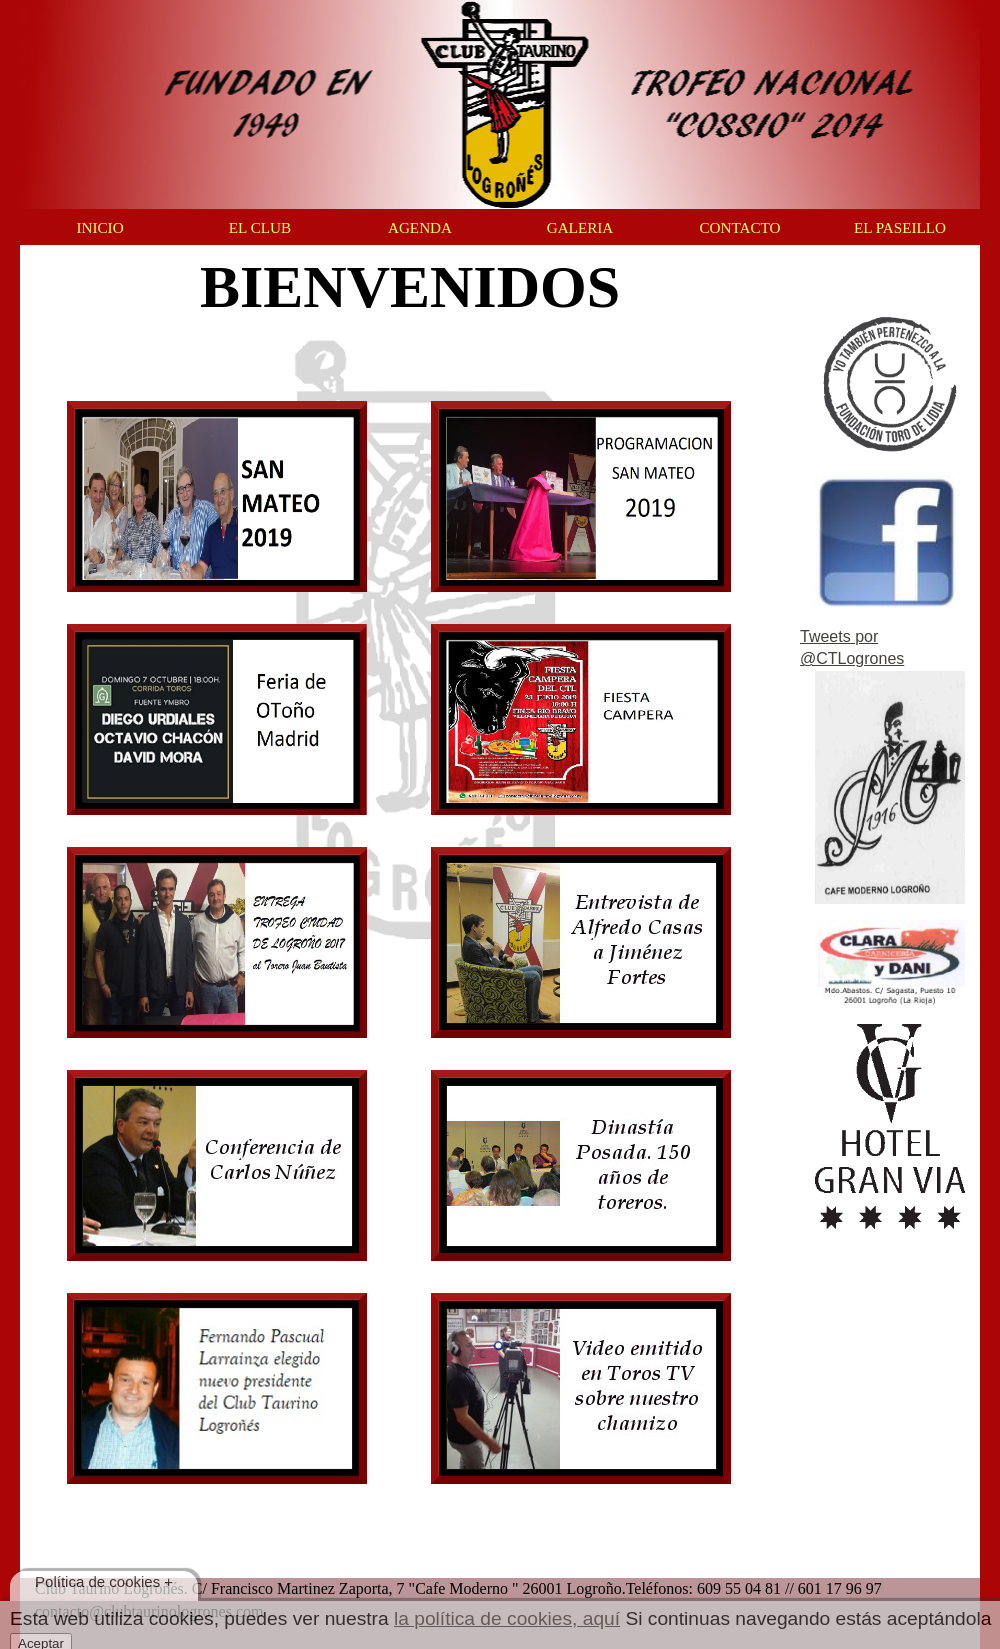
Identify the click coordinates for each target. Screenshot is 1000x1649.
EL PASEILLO (900, 227)
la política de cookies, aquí (507, 1618)
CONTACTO (739, 227)
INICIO (99, 227)
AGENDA (420, 227)
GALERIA (580, 227)
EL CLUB (260, 227)
